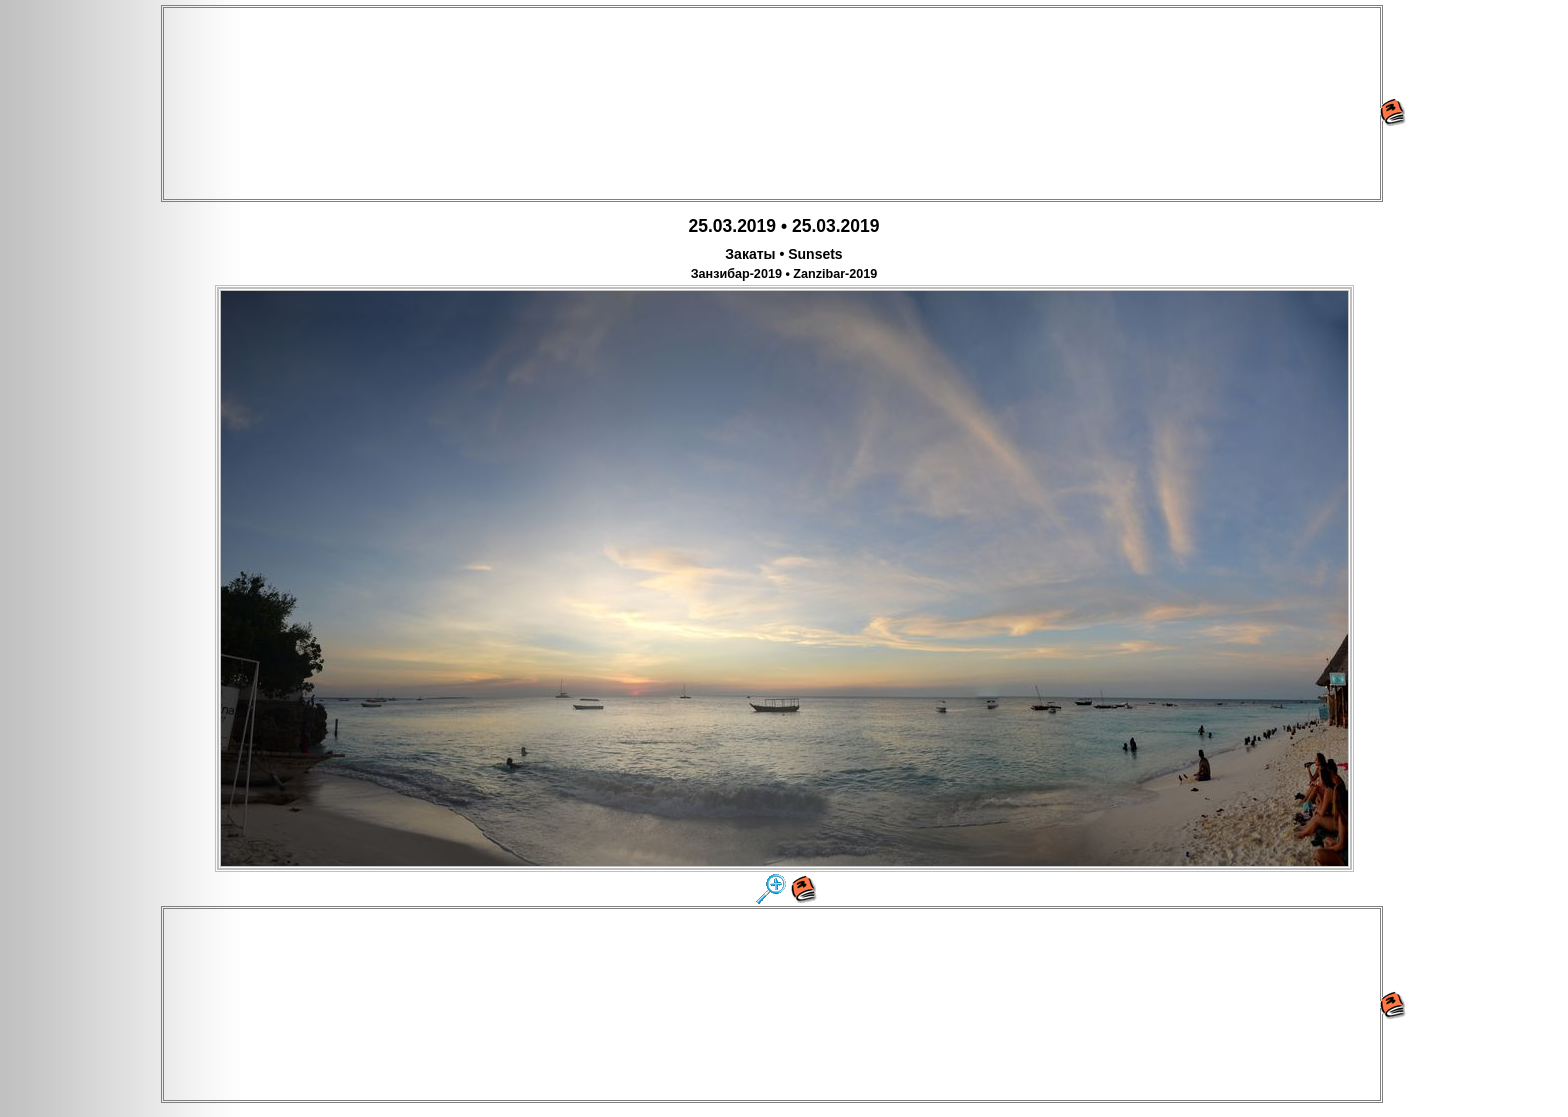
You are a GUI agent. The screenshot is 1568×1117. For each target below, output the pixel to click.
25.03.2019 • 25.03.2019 (783, 226)
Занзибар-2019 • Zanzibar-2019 (784, 274)
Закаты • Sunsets (783, 254)
